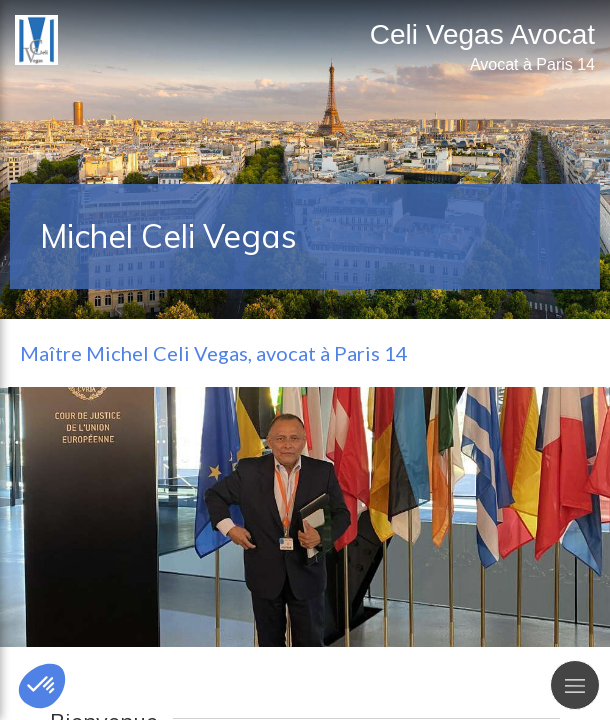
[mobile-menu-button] (575, 685)
